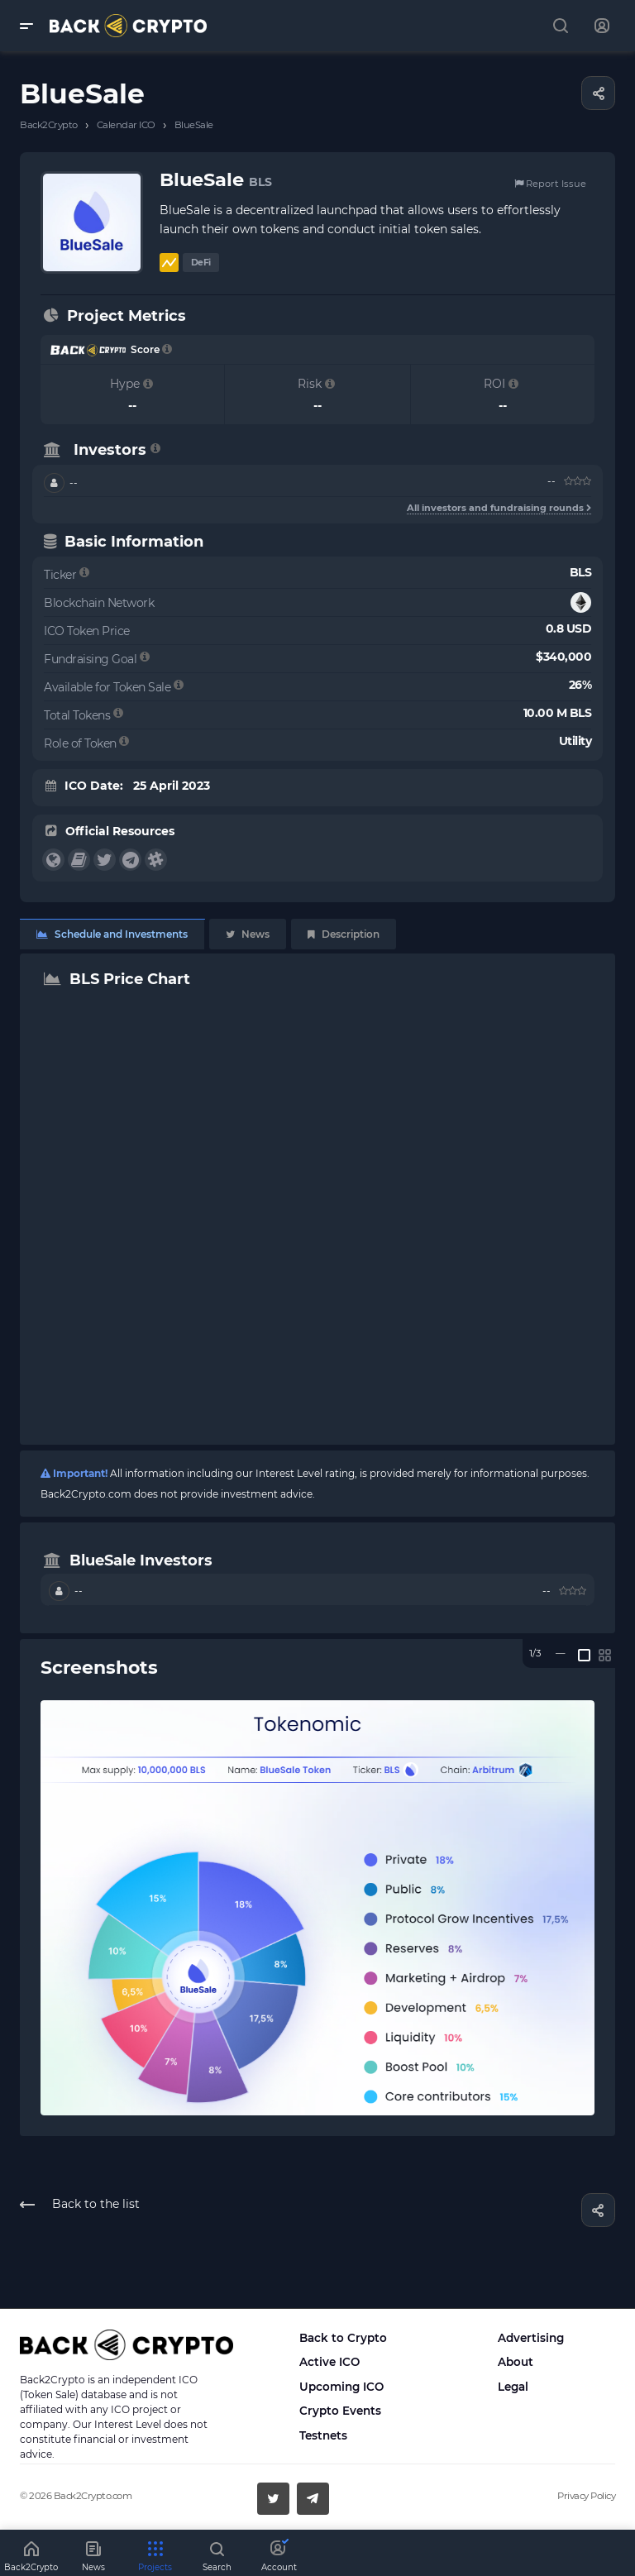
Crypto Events (340, 2410)
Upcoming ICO (341, 2386)
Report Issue (550, 183)
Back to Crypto (343, 2337)
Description (344, 934)
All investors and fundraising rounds (499, 508)
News (248, 934)
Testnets (323, 2435)
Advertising (531, 2337)
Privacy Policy (586, 2496)
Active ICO (329, 2361)
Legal (513, 2386)
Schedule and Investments (112, 934)
